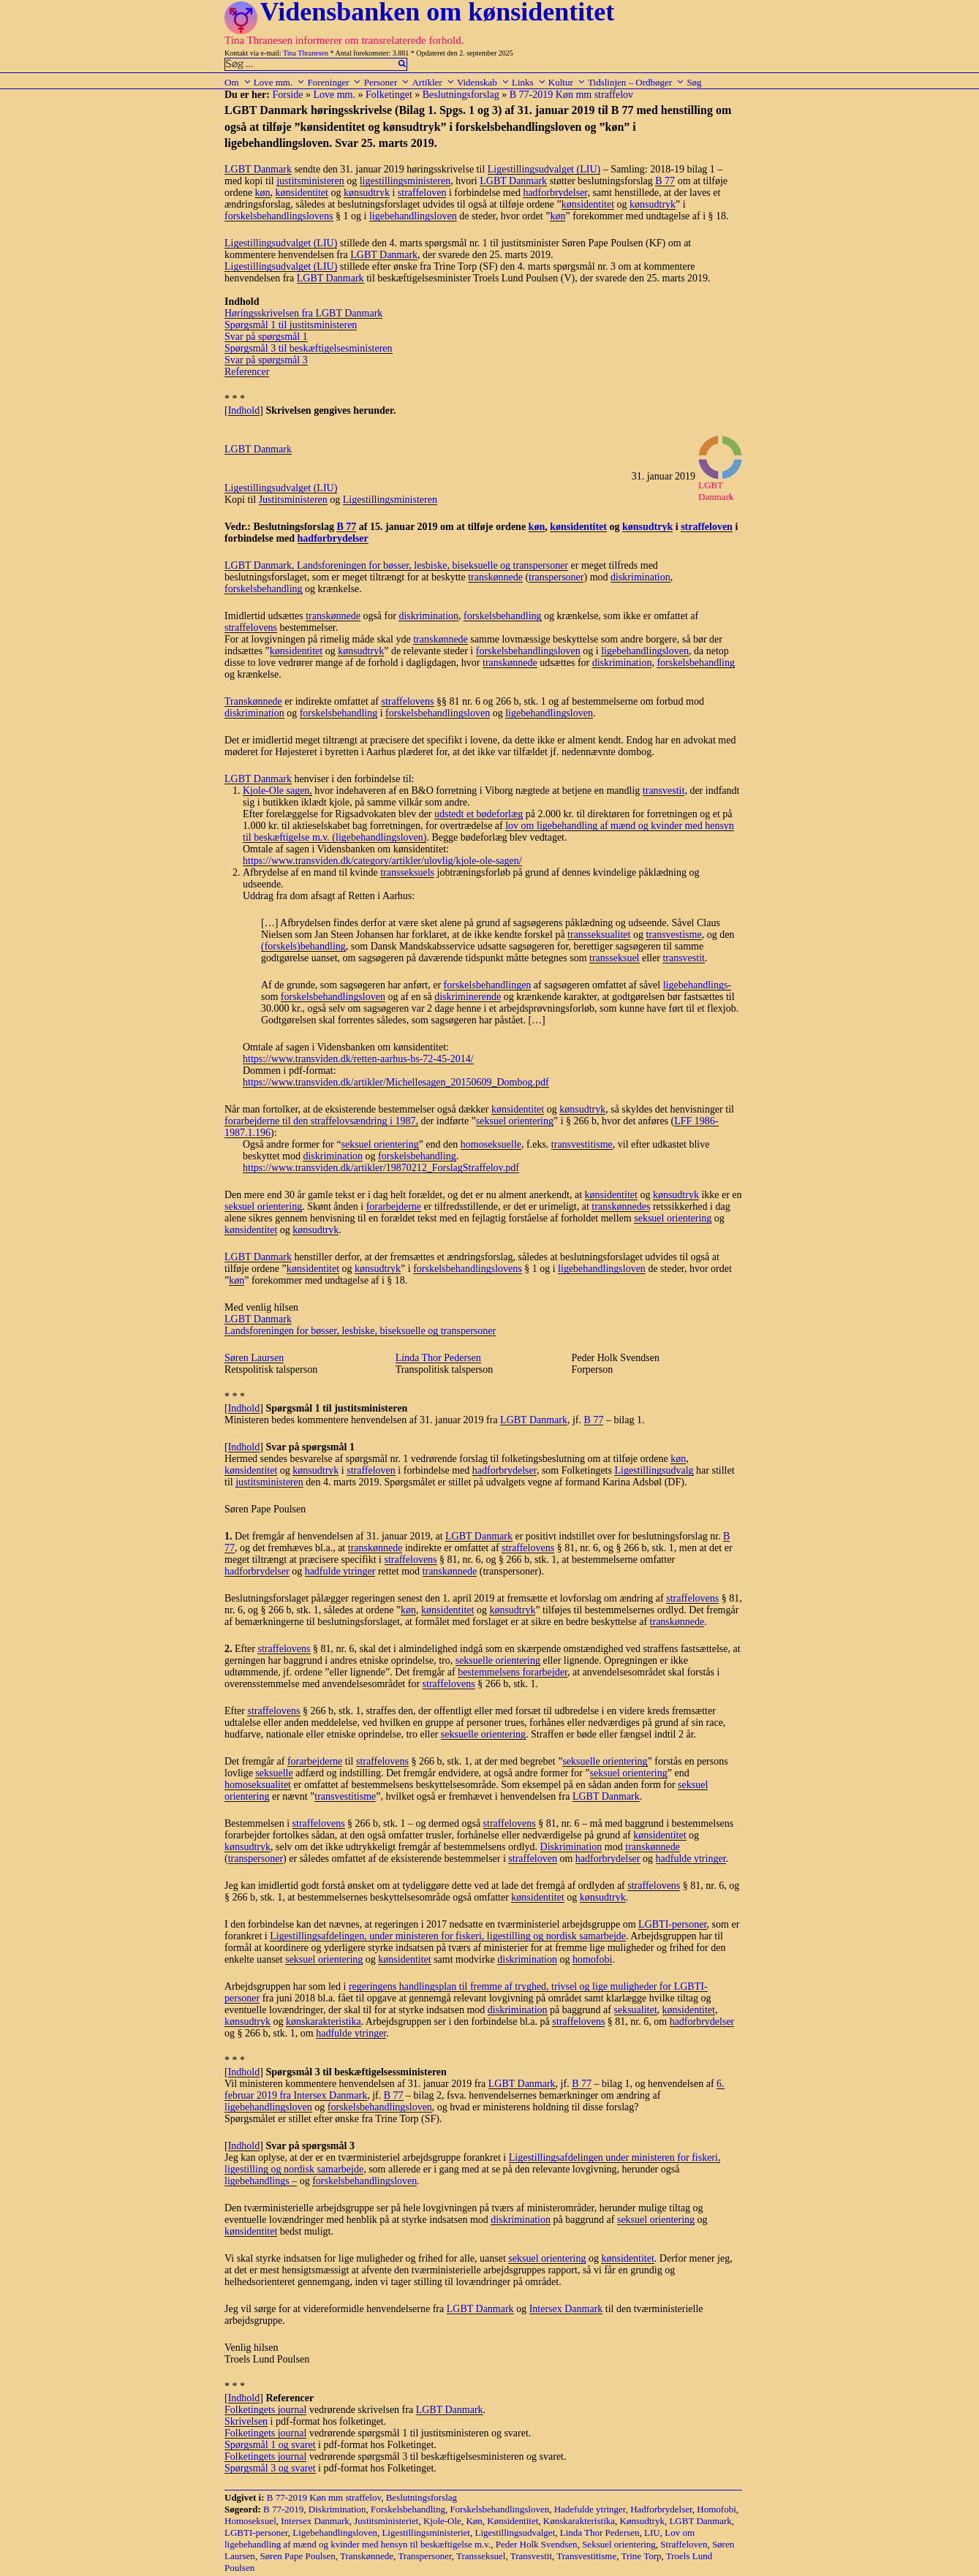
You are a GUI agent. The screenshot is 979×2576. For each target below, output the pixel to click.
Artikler (433, 82)
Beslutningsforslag (461, 94)
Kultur (567, 82)
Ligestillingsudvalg (653, 1470)
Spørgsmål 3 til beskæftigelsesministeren (308, 348)
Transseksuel (480, 2555)
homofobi (592, 1959)
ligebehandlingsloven (413, 216)
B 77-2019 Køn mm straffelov (571, 94)
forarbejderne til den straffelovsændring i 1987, (321, 1120)
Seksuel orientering (619, 2544)
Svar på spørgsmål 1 (266, 336)
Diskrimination (571, 1846)
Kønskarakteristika (579, 2520)
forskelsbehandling (263, 588)
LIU (652, 2532)
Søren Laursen (254, 1357)
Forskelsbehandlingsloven (499, 2509)
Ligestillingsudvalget (515, 2532)
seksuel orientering (514, 1120)
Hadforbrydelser (661, 2509)
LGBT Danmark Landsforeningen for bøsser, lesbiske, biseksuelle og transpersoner (360, 1325)
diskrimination (640, 577)
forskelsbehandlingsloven (528, 650)
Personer (387, 82)
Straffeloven (683, 2544)
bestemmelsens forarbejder (512, 1672)
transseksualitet (598, 934)
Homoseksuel (250, 2520)
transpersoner (556, 577)
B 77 (665, 180)
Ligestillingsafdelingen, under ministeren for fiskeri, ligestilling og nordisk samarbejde (448, 1936)
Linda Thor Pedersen (438, 1357)
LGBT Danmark (258, 169)
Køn (474, 2520)
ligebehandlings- (697, 985)
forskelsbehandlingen (488, 985)
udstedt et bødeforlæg (478, 813)
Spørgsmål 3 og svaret (270, 2468)
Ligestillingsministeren (390, 499)
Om (238, 82)
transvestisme (673, 934)
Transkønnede (253, 701)
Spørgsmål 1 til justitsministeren (290, 324)
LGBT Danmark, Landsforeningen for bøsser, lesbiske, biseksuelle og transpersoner (396, 565)
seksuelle (273, 1773)
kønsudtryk (367, 192)
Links (529, 82)
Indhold (244, 410)
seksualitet (635, 2009)
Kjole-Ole (442, 2520)
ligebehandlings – (260, 2180)
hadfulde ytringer (340, 1571)
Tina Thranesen (305, 53)
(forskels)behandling (303, 946)
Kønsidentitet (512, 2520)
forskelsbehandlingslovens (278, 216)
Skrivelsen (246, 2421)
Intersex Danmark (566, 2308)
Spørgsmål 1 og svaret (270, 2444)
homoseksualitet (257, 1784)
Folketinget (389, 94)
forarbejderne (393, 1206)
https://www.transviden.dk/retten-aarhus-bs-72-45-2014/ (358, 1058)
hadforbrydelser (555, 192)
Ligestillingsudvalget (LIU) (544, 169)
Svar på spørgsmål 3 (266, 360)
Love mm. (279, 82)
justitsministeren (310, 180)
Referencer (246, 371)
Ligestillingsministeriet (426, 2532)
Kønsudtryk (642, 2520)
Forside (287, 94)
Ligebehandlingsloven (334, 2532)
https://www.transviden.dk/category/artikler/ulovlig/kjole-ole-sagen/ (382, 860)
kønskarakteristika (323, 2021)
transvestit (664, 790)
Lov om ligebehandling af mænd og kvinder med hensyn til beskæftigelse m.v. (459, 2538)
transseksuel (614, 957)
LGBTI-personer (672, 1924)
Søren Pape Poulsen (297, 2555)
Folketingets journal (265, 2409)
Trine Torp (641, 2555)
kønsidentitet (302, 192)
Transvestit (531, 2555)
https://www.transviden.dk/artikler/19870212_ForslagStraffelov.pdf (381, 1167)
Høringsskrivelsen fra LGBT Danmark (303, 313)
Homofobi (716, 2509)
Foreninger (334, 82)
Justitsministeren (293, 499)
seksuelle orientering (498, 1660)
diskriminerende (467, 996)
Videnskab (483, 82)
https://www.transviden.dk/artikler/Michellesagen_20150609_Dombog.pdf (396, 1082)
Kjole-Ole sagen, (277, 790)
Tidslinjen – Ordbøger (636, 82)
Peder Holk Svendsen (537, 2544)
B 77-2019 (283, 2509)
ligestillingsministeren (405, 180)
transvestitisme (582, 1144)
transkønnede (495, 577)
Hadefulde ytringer (590, 2509)
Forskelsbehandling (408, 2509)
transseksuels (407, 872)
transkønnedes (620, 1206)
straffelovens (250, 627)
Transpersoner (424, 2555)
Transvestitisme (586, 2555)
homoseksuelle (491, 1144)
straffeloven (422, 192)
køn (263, 192)
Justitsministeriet (386, 2520)
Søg (694, 82)
